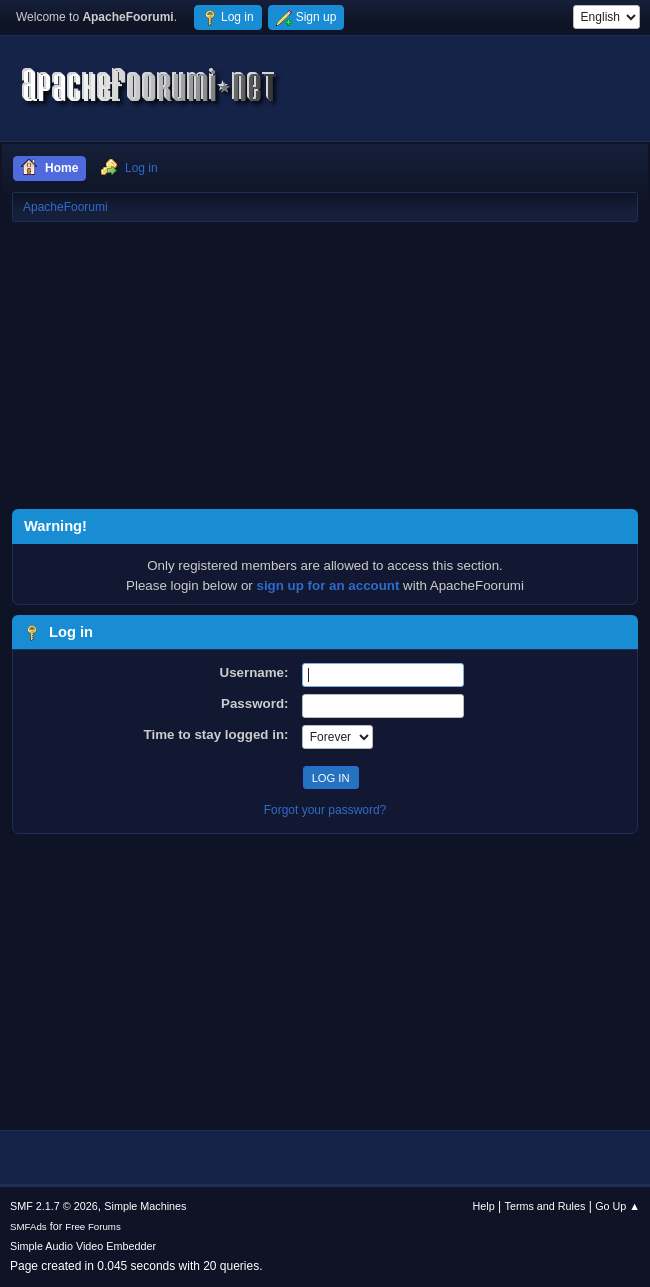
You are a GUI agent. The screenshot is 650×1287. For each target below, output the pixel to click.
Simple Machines (145, 1206)
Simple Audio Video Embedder (83, 1246)
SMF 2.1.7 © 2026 (54, 1206)
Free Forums (93, 1226)
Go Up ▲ (617, 1206)
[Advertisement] (325, 369)
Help (484, 1206)
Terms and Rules (545, 1206)
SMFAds (28, 1226)
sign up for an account (328, 585)
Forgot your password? (325, 810)
